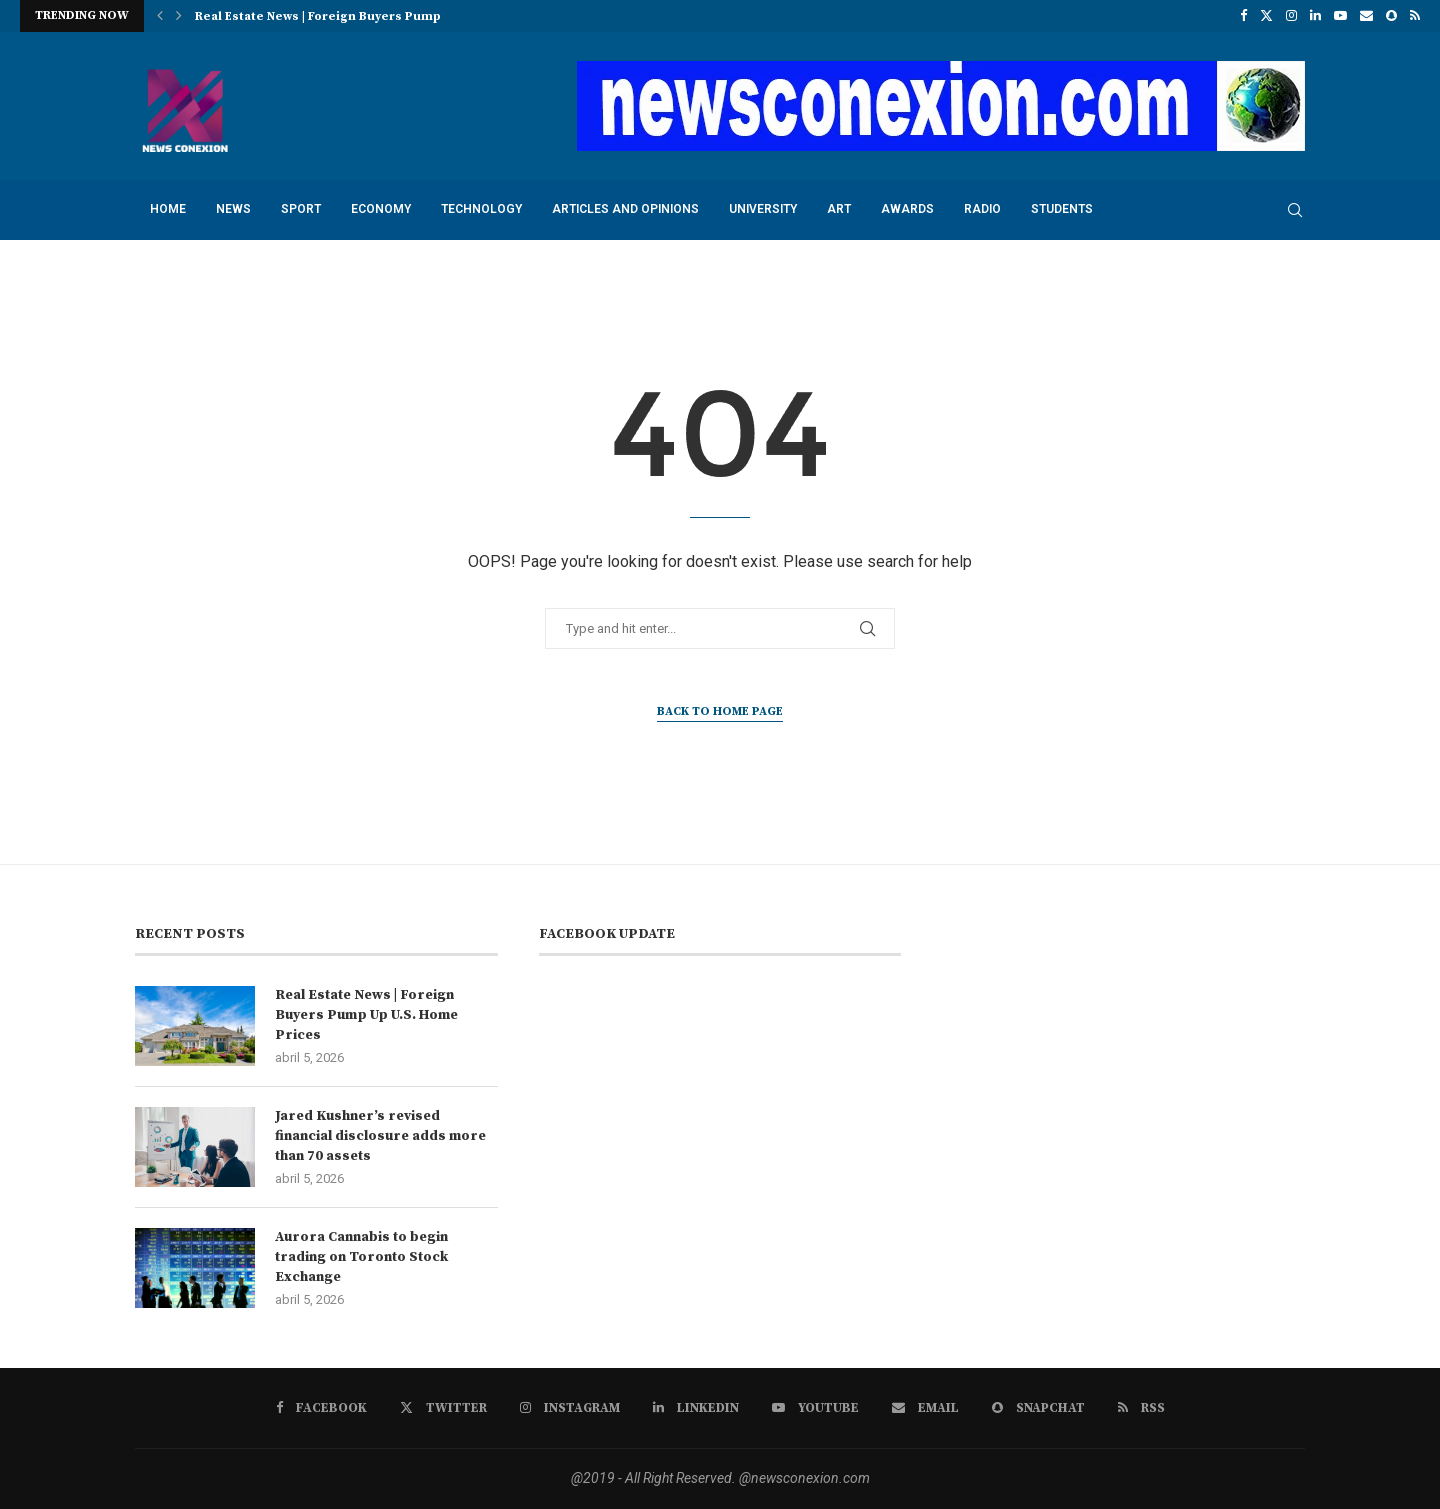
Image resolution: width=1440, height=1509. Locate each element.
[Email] (1366, 16)
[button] (160, 16)
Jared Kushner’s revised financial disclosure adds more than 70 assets (380, 1135)
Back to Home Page (720, 711)
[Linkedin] (1315, 16)
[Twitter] (1266, 16)
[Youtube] (1340, 16)
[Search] (1295, 210)
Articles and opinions (625, 209)
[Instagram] (1291, 16)
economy (381, 209)
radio (982, 209)
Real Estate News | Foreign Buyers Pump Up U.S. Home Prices (366, 1014)
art (839, 209)
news (233, 209)
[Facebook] (1243, 16)
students (1062, 209)
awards (907, 209)
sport (301, 209)
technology (481, 209)
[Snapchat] (1391, 16)
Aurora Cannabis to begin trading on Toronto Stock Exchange (361, 1256)
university (763, 209)
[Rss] (1415, 16)
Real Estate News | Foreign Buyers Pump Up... (333, 16)
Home (168, 209)
